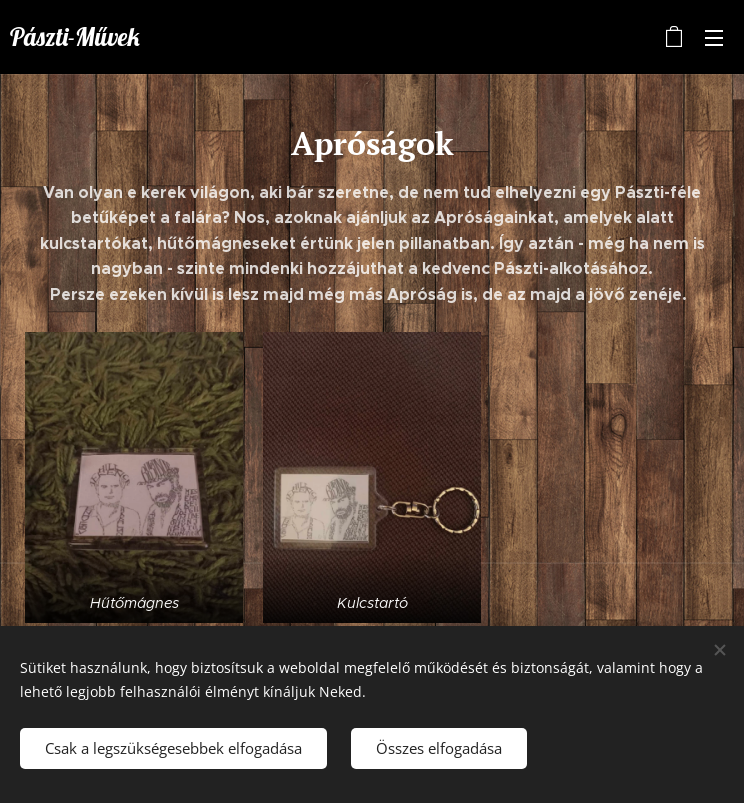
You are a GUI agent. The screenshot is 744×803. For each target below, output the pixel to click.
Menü (714, 38)
